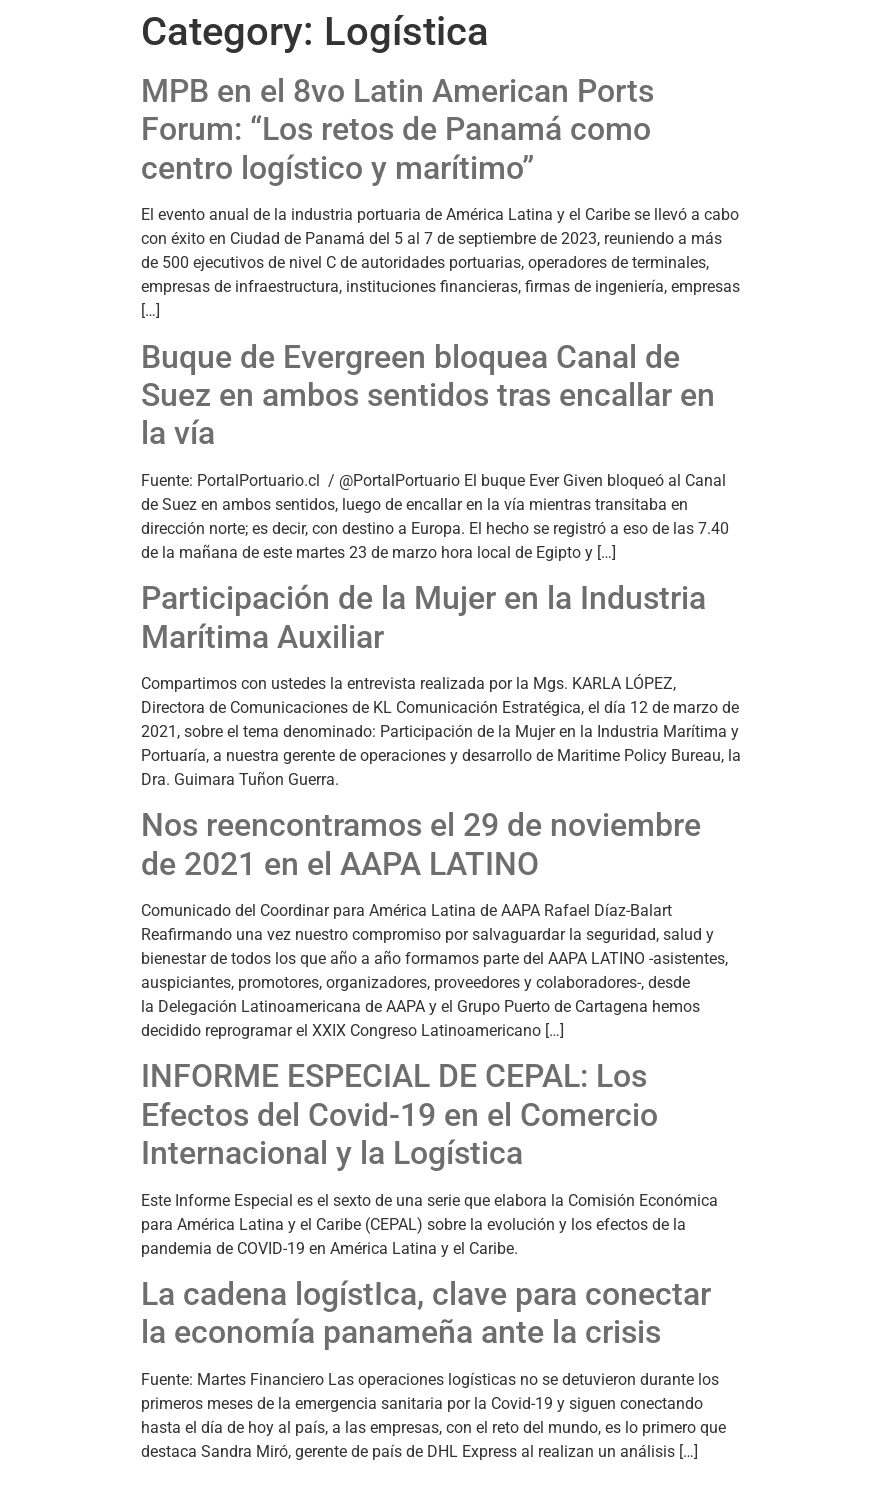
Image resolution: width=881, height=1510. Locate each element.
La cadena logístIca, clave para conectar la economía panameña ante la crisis (426, 1313)
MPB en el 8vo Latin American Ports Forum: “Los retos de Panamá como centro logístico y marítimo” (397, 129)
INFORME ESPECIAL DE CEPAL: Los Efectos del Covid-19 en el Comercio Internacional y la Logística (399, 1114)
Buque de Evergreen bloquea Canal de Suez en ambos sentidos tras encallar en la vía (428, 395)
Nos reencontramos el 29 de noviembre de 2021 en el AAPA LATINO (421, 844)
